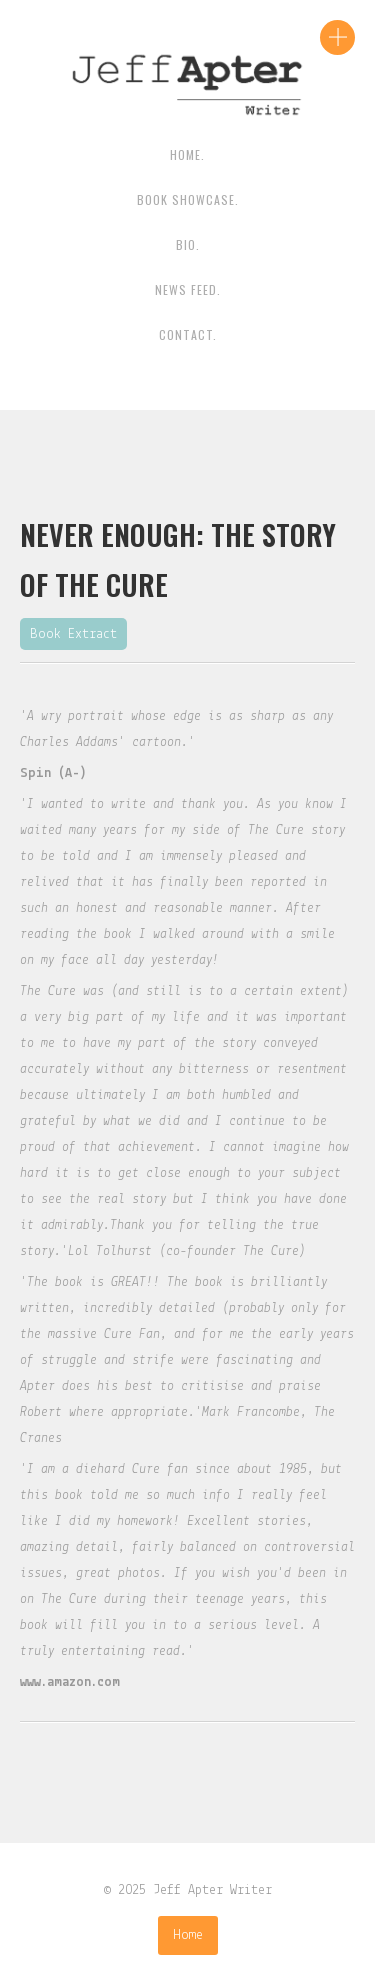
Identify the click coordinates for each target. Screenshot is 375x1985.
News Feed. (188, 289)
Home (188, 1935)
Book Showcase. (188, 199)
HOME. (187, 154)
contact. (188, 334)
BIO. (188, 244)
